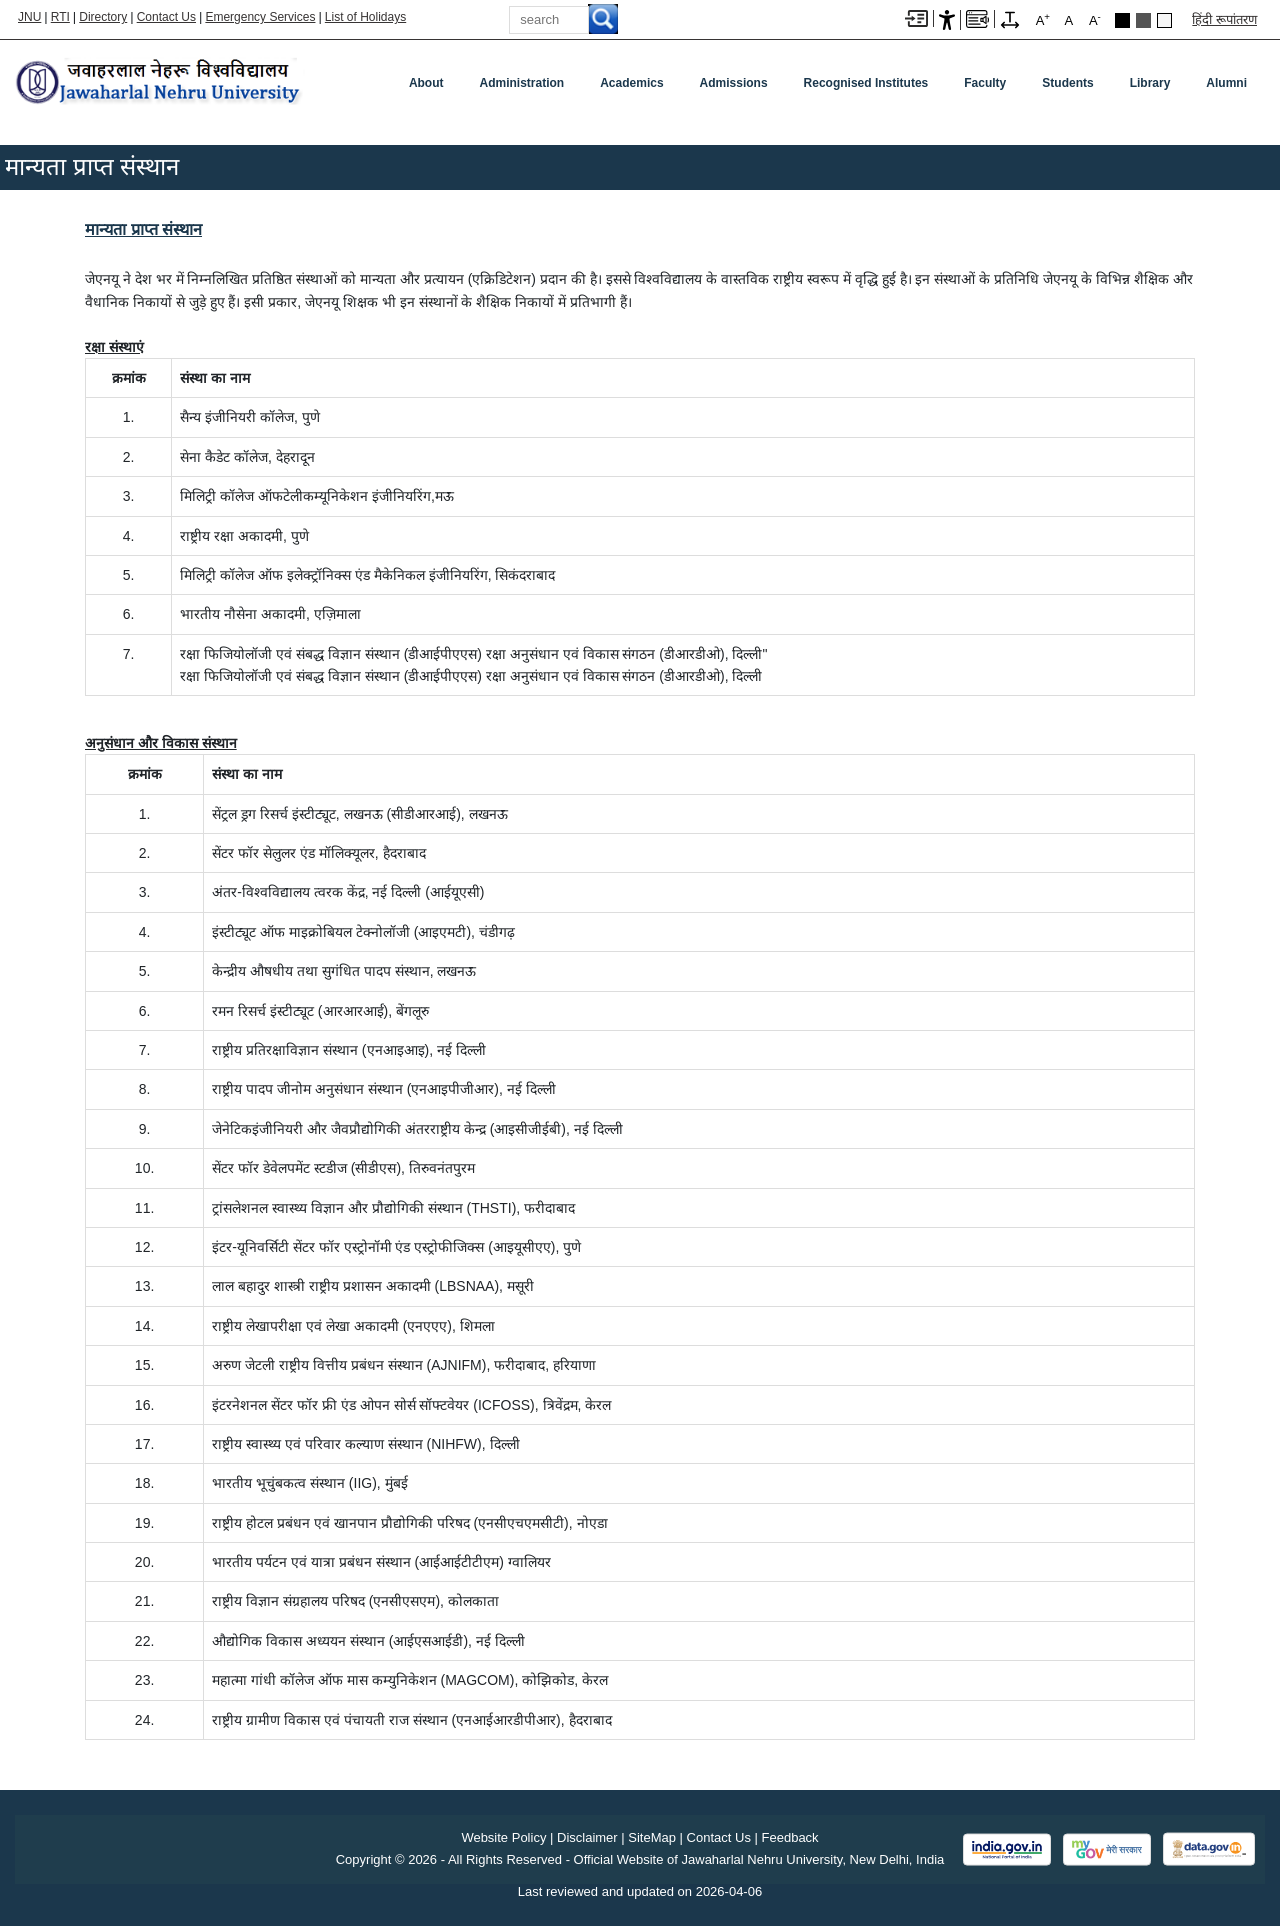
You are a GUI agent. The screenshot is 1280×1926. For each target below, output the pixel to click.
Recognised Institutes (866, 83)
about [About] (426, 83)
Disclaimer (587, 1837)
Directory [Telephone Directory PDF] (103, 17)
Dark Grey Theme (1143, 20)
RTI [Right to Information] (60, 17)
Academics (631, 83)
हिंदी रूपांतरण (1224, 19)
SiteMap (652, 1837)
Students (1067, 83)
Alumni (1226, 83)
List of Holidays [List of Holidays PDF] (365, 17)
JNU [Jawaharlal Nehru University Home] (29, 17)
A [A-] (1095, 19)
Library (1150, 83)
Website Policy (503, 1837)
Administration (522, 83)
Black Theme (1122, 20)
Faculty (985, 83)
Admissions (734, 83)
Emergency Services (260, 17)
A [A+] (1043, 19)
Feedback (790, 1837)
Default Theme (1164, 20)
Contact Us (166, 17)
